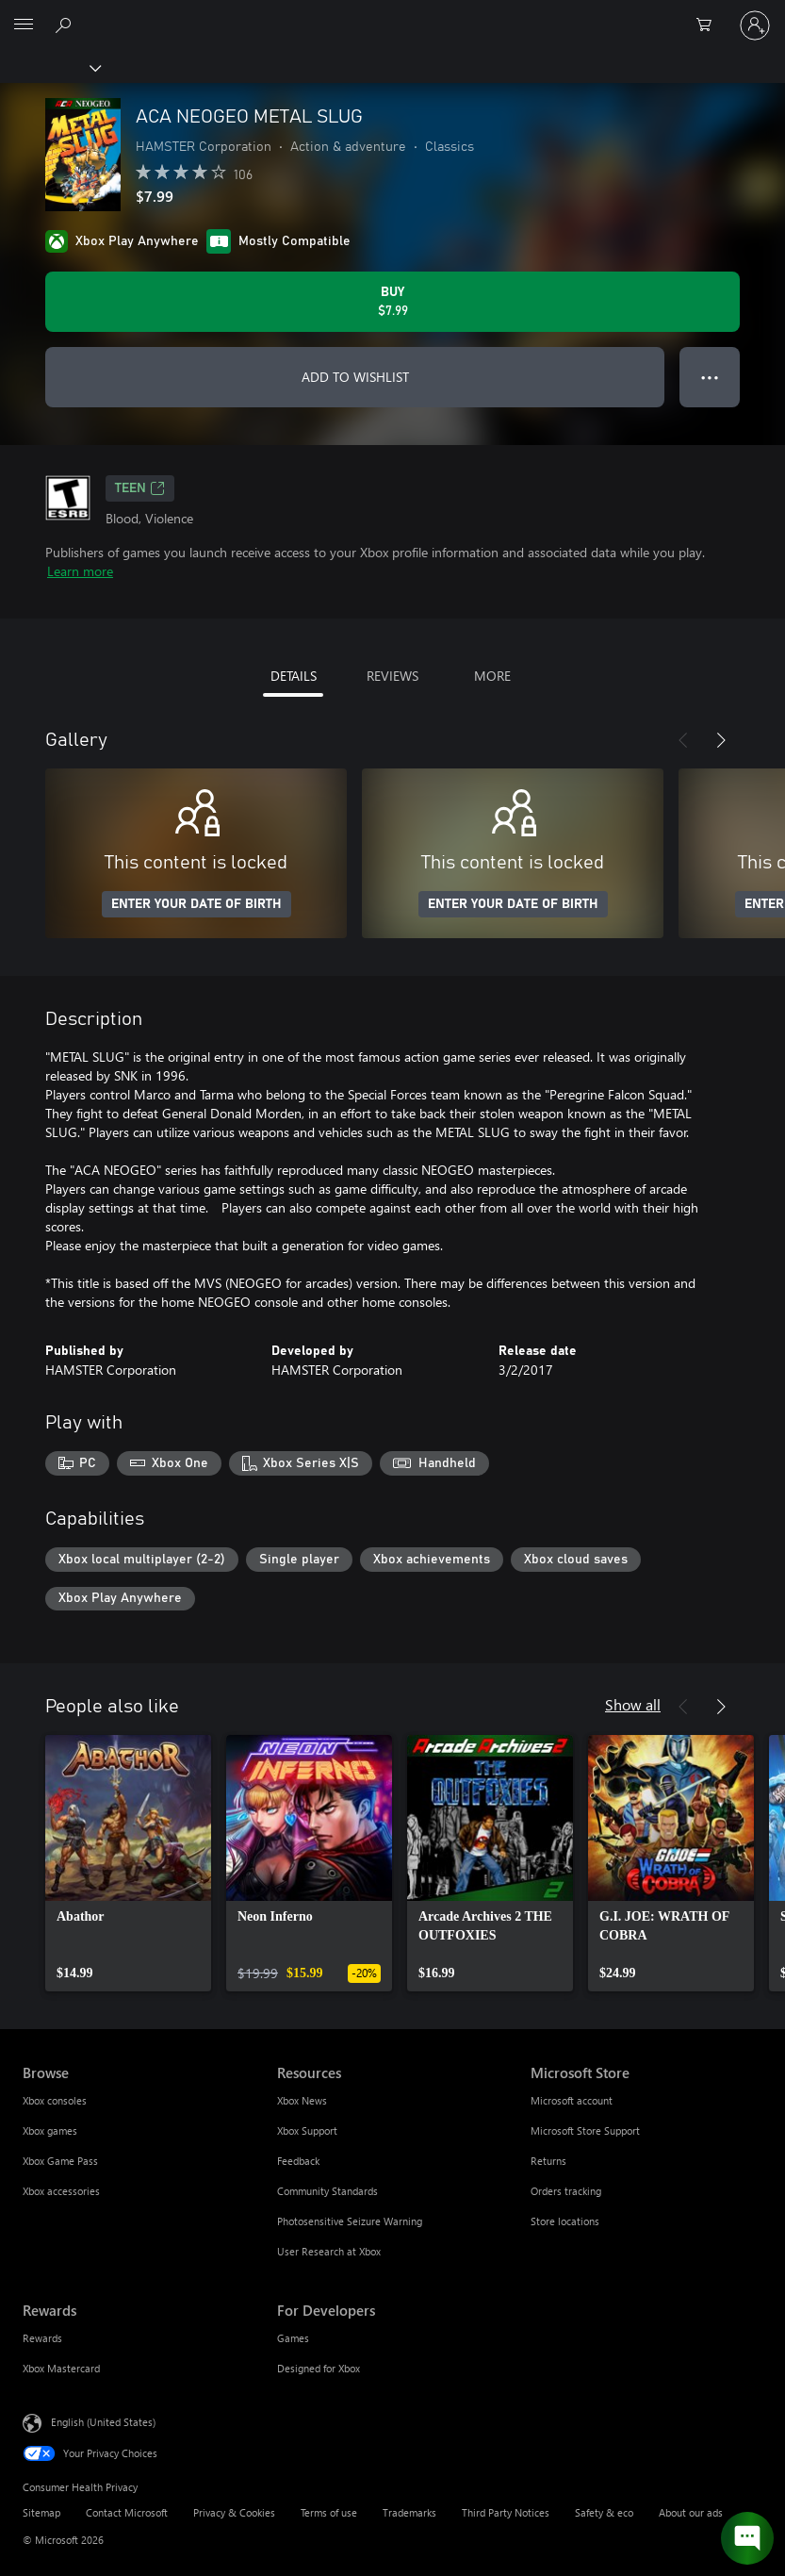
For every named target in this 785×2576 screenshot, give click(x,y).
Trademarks (409, 2512)
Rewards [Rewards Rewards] (42, 2338)
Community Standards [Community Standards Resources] (327, 2191)
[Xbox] (49, 67)
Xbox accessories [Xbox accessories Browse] (61, 2191)
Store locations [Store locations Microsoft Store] (565, 2221)
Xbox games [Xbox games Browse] (50, 2130)
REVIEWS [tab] (392, 676)
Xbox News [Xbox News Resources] (302, 2100)
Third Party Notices (505, 2512)
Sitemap (41, 2512)
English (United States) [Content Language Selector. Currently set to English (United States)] (103, 2422)
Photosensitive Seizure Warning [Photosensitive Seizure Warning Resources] (349, 2221)
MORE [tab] (492, 676)
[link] (128, 1863)
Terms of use (329, 2512)
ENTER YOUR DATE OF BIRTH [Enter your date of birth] (196, 904)
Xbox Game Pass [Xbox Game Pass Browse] (60, 2161)
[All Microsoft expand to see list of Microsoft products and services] (23, 25)
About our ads (691, 2512)
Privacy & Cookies (234, 2512)
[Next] (721, 740)
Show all (633, 1704)
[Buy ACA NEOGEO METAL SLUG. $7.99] (392, 302)
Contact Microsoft (127, 2512)
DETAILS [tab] (293, 676)
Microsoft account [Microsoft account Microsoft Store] (572, 2100)
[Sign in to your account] (754, 25)
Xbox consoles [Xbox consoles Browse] (55, 2100)
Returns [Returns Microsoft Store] (548, 2161)
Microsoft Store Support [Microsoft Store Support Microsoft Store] (585, 2130)
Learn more (80, 571)
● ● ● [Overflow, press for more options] (710, 377)
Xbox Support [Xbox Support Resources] (307, 2130)
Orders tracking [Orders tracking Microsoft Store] (566, 2191)
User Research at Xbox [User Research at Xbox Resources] (329, 2251)
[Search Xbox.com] (66, 24)
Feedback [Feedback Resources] (298, 2161)
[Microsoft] (392, 14)
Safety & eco (604, 2512)
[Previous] (683, 740)
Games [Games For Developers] (293, 2338)
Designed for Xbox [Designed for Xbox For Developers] (318, 2368)
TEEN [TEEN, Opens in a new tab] (140, 488)
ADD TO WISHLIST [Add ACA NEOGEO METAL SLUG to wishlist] (355, 377)
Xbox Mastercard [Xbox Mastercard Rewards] (61, 2368)
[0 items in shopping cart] (709, 25)
